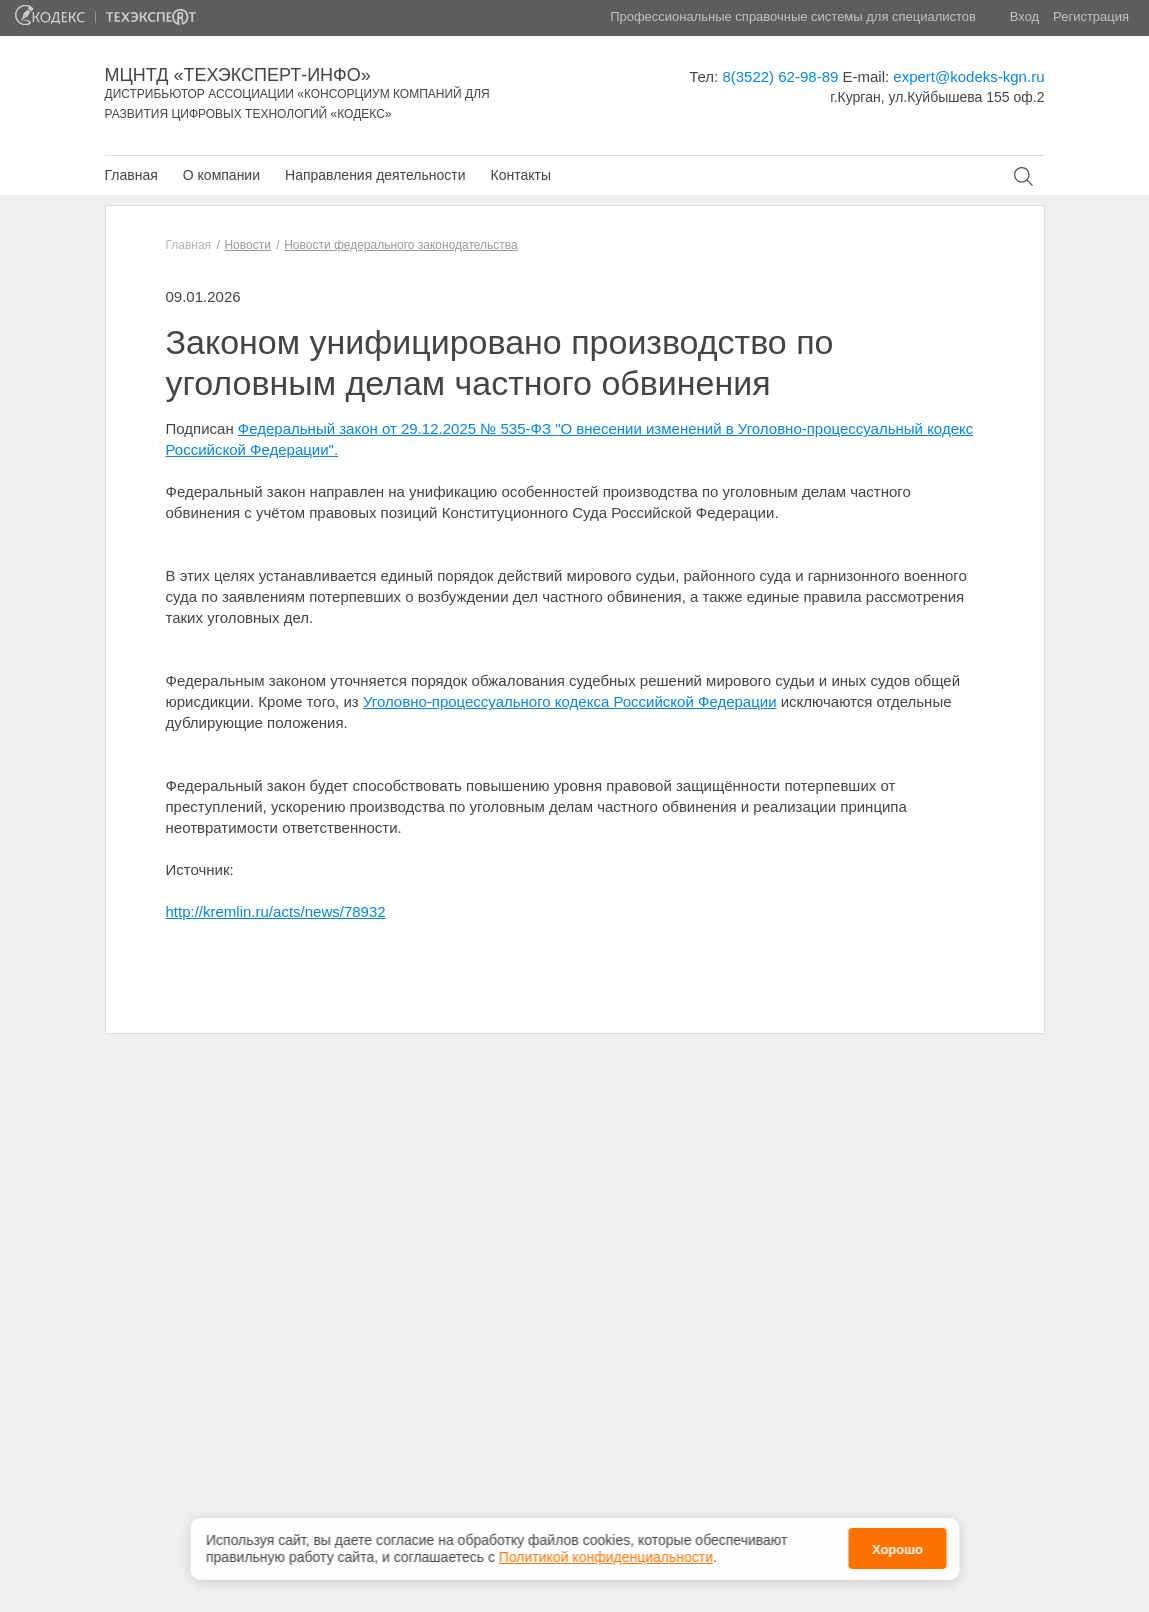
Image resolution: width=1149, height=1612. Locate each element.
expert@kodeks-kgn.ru (968, 76)
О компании (221, 175)
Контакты (520, 175)
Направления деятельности (375, 175)
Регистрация (1091, 16)
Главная (131, 175)
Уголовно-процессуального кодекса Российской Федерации (570, 701)
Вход (1024, 16)
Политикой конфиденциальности (606, 1550)
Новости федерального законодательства (400, 245)
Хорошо (897, 1543)
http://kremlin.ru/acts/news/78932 (276, 911)
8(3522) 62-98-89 (780, 76)
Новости (247, 245)
